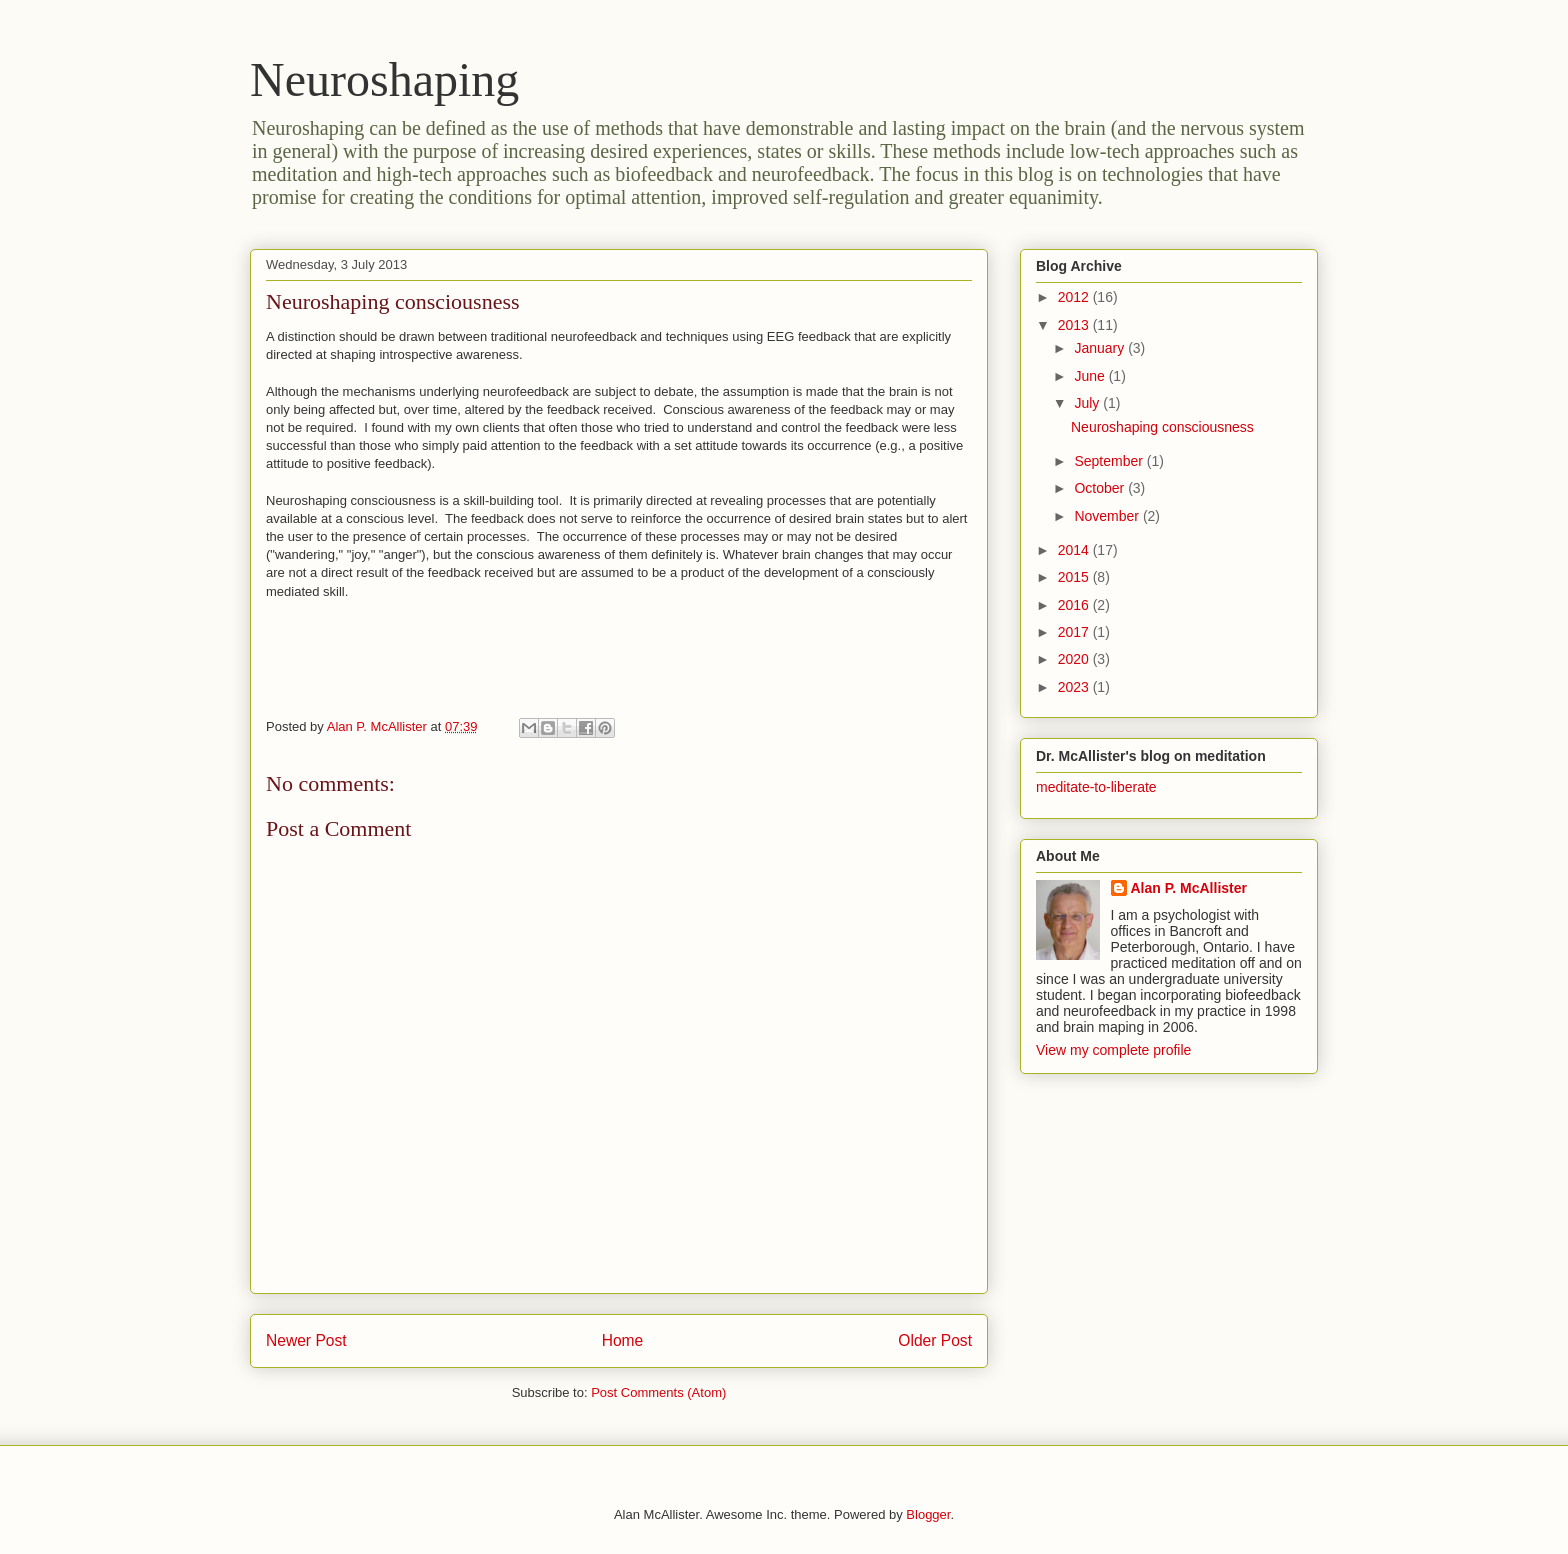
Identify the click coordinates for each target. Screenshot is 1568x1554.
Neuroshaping (384, 79)
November (1108, 516)
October (1101, 488)
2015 (1075, 577)
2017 (1075, 632)
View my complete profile (1113, 1050)
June (1091, 376)
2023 (1075, 687)
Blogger (928, 1514)
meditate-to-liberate (1096, 787)
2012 (1075, 297)
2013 (1075, 325)
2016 (1075, 605)
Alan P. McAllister (1189, 888)
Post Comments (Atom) (658, 1392)
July (1088, 403)
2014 (1075, 550)
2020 (1075, 659)
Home (623, 1340)
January (1101, 348)
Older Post (935, 1340)
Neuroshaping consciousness (1162, 427)
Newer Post (306, 1340)
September (1110, 461)
